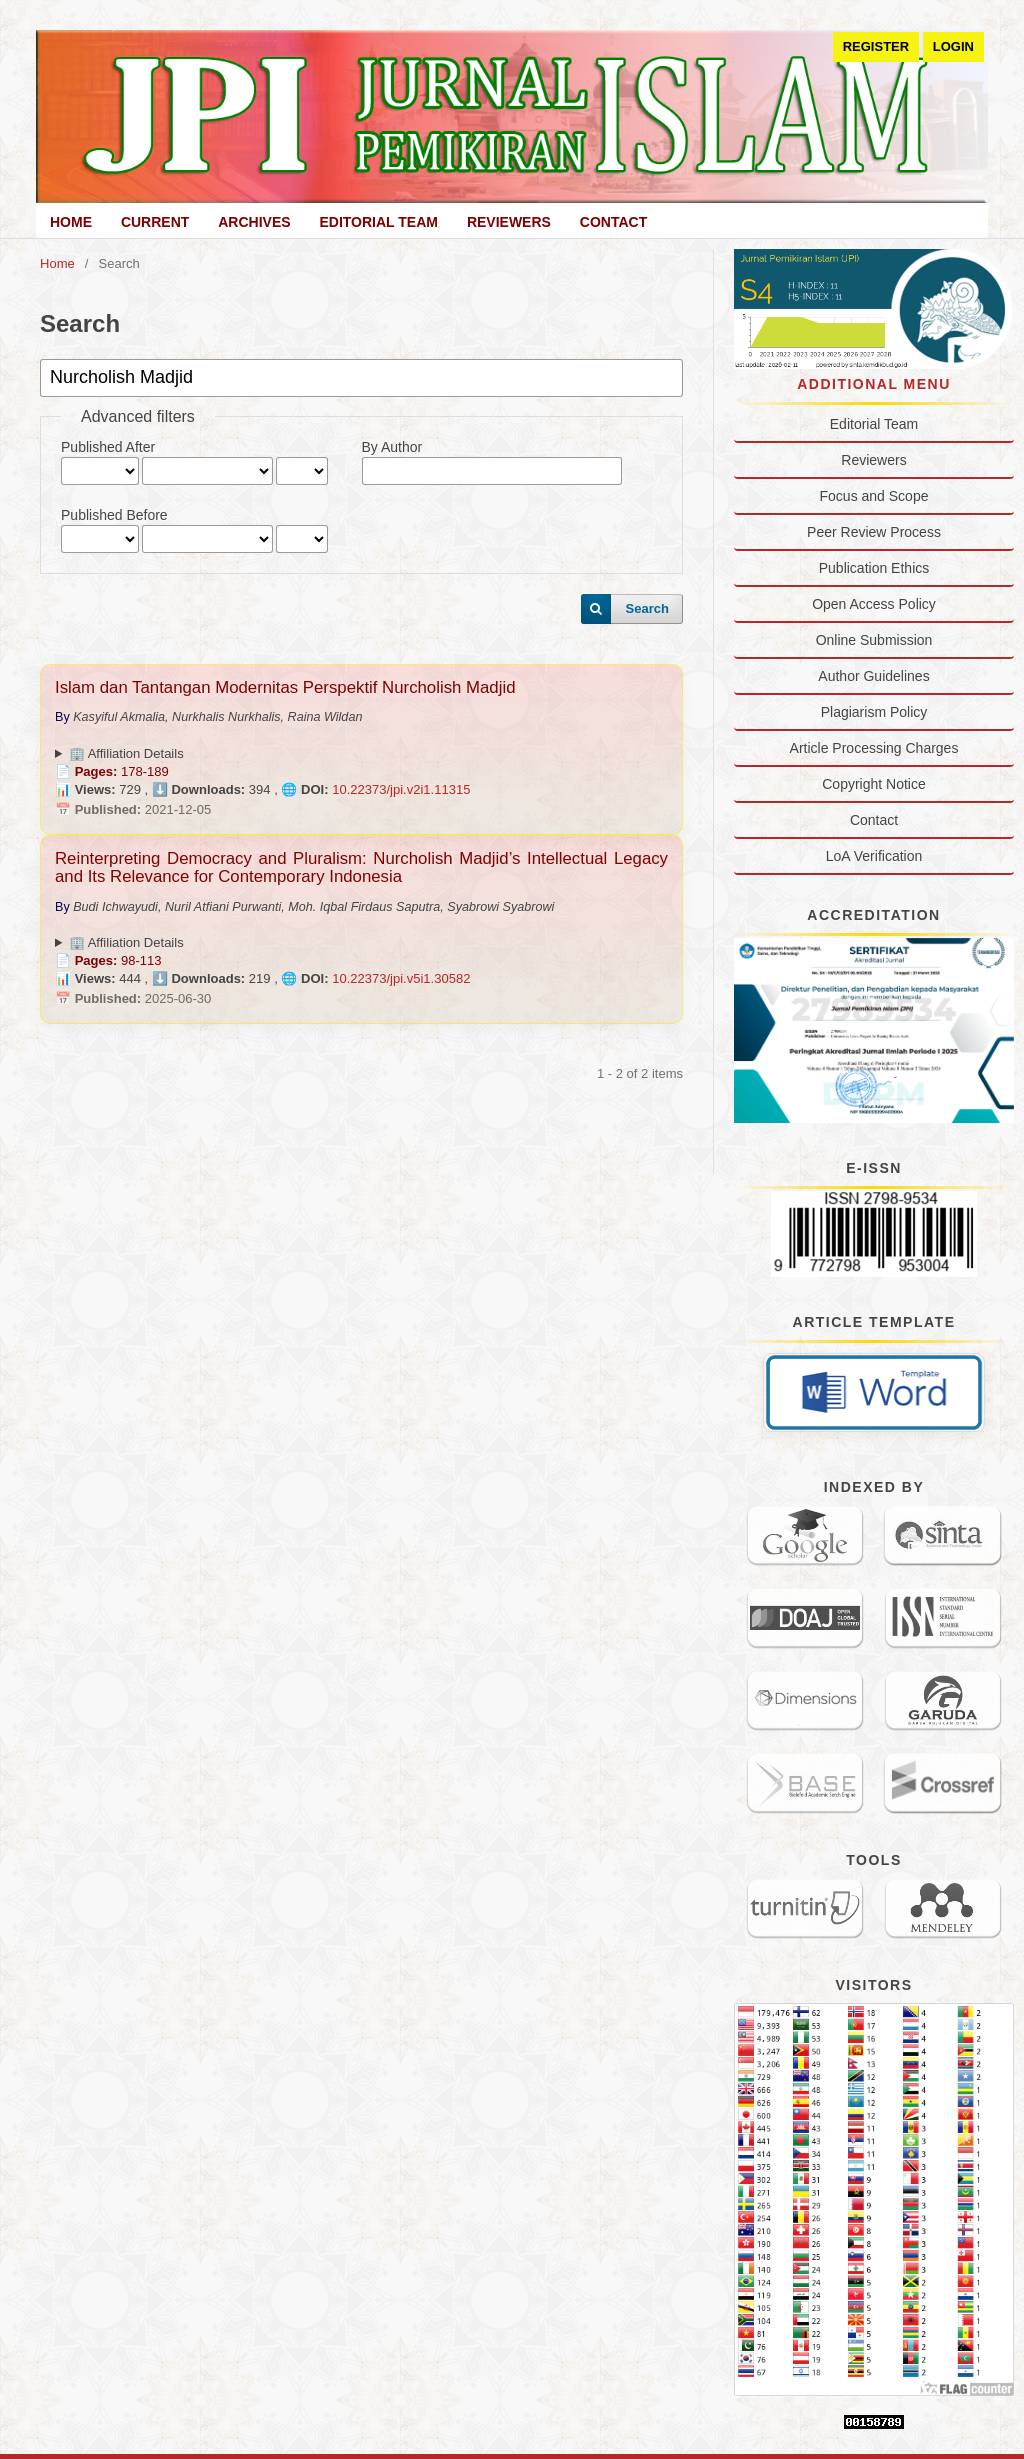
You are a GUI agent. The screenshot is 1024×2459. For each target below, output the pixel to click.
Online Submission (874, 640)
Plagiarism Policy (874, 712)
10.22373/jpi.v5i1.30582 (401, 978)
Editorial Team (378, 222)
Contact (613, 222)
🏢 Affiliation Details (126, 753)
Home (71, 222)
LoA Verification (874, 856)
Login (953, 46)
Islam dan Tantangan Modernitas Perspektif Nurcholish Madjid (285, 687)
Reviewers (509, 222)
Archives (254, 222)
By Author (392, 447)
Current (155, 222)
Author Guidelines (873, 676)
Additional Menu (874, 384)
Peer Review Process (874, 532)
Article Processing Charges (874, 748)
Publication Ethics (874, 568)
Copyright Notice (874, 784)
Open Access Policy (874, 604)
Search (647, 608)
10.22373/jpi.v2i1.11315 (401, 789)
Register (876, 46)
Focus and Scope (874, 496)
